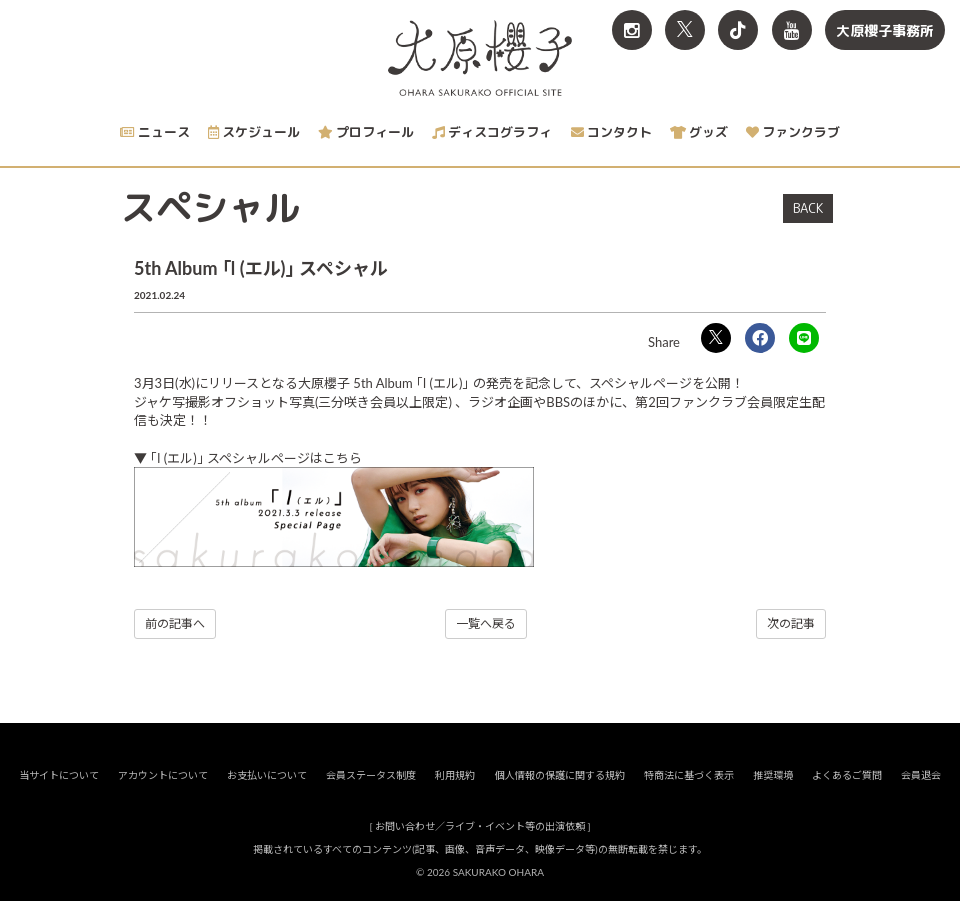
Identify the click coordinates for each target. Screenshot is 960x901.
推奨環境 (773, 776)
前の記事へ (175, 623)
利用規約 (455, 776)
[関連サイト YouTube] (792, 30)
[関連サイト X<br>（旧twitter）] (685, 30)
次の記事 (791, 623)
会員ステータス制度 (371, 776)
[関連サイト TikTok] (738, 30)
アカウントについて (163, 776)
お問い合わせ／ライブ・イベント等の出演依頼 (480, 827)
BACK (808, 208)
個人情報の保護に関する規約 (560, 776)
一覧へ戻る (486, 623)
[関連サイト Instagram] (632, 30)
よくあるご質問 (847, 776)
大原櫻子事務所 (885, 30)
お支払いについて (267, 776)
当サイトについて (59, 776)
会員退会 (921, 776)
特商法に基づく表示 (689, 776)
